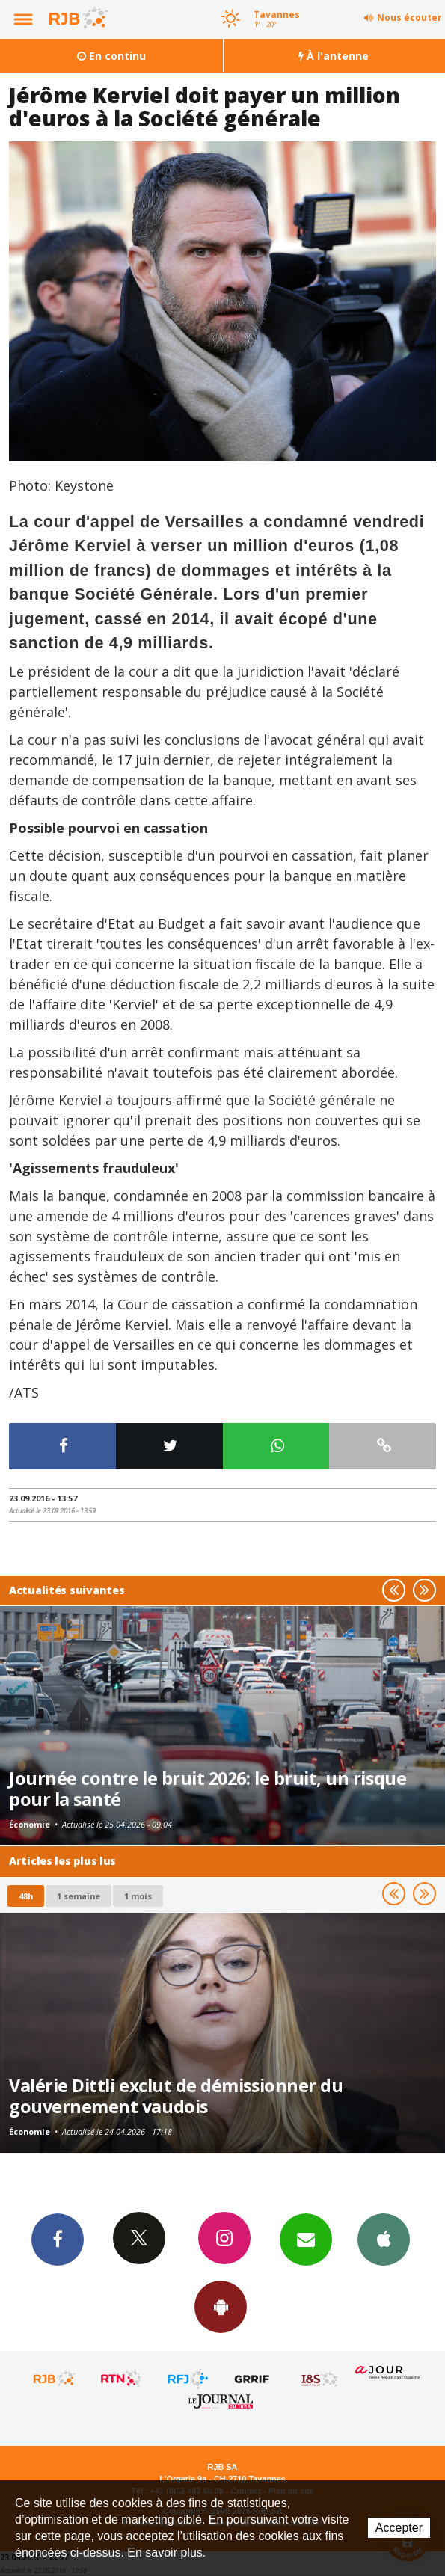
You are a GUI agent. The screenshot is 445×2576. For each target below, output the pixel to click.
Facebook (57, 2238)
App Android (220, 2306)
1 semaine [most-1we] (78, 1896)
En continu (111, 56)
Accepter (399, 2527)
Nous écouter (409, 17)
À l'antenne (333, 56)
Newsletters (306, 2238)
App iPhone (383, 2238)
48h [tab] (26, 1896)
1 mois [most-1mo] (138, 1896)
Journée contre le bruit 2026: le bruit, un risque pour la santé (207, 1788)
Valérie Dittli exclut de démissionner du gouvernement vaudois (176, 2096)
